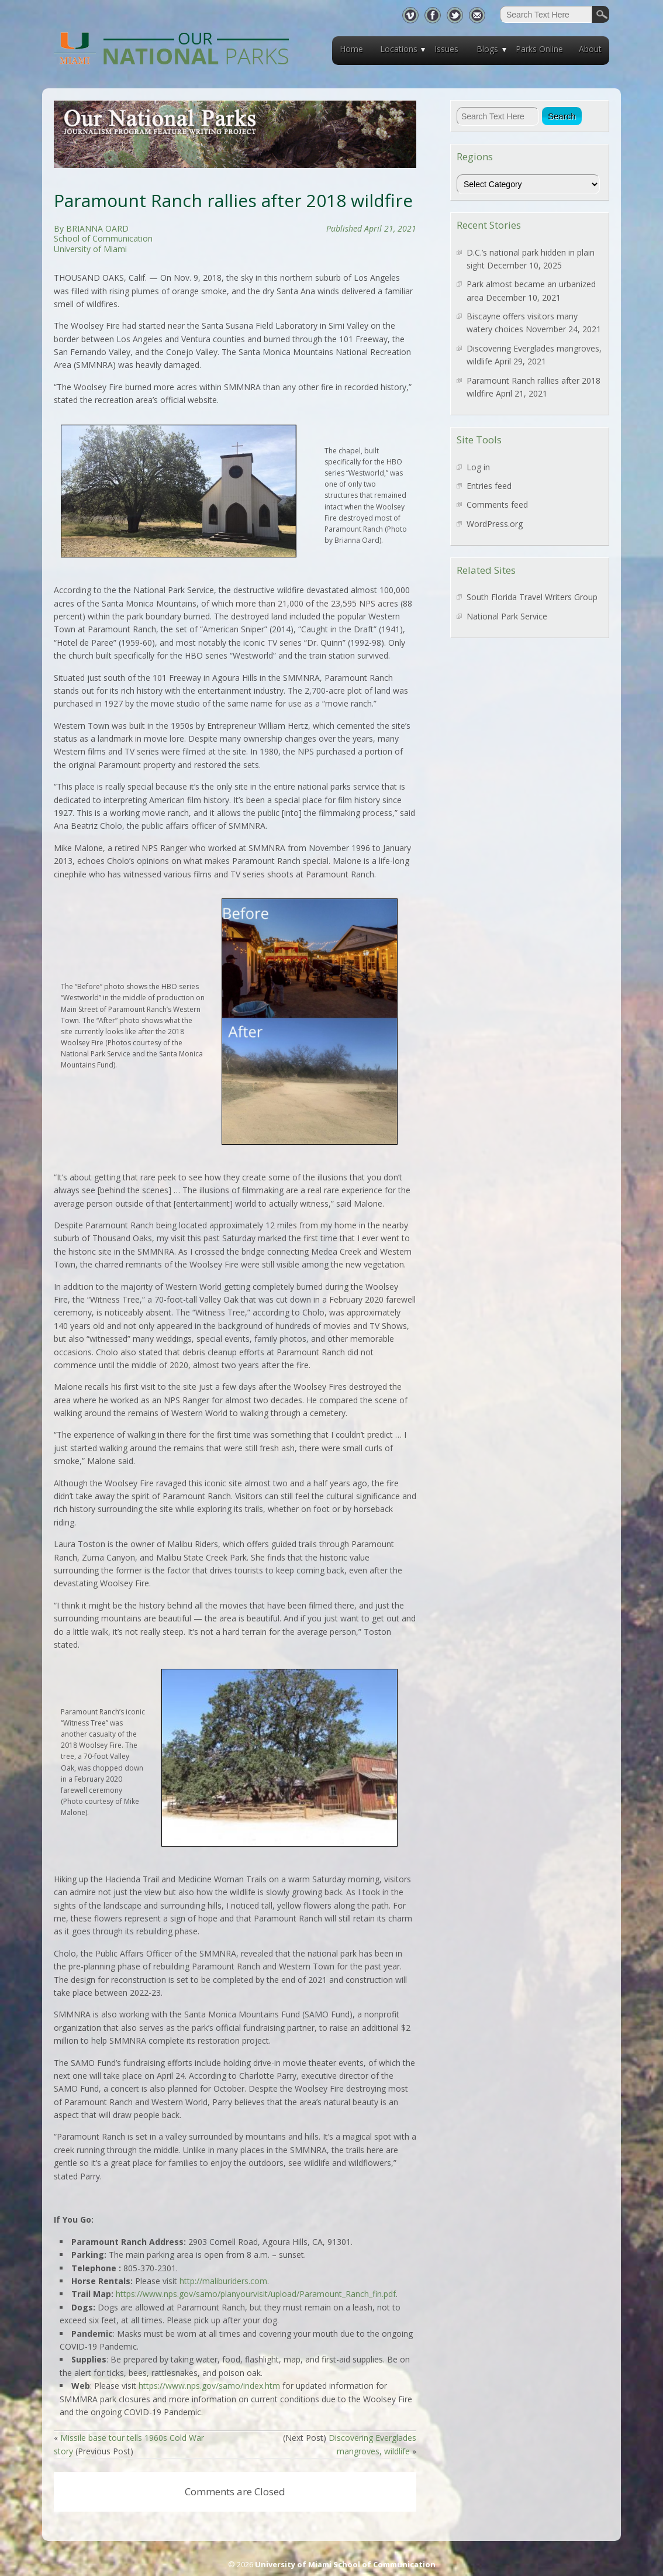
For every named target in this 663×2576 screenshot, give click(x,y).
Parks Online (539, 48)
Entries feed (489, 485)
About (590, 48)
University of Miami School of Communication (345, 2564)
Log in (478, 467)
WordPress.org (495, 523)
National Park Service (507, 616)
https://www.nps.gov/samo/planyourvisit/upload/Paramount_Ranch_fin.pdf (256, 2293)
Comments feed (497, 504)
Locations (398, 48)
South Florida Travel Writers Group (532, 596)
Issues (446, 48)
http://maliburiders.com (223, 2280)
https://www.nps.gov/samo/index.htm (209, 2385)
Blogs (487, 48)
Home (351, 48)
